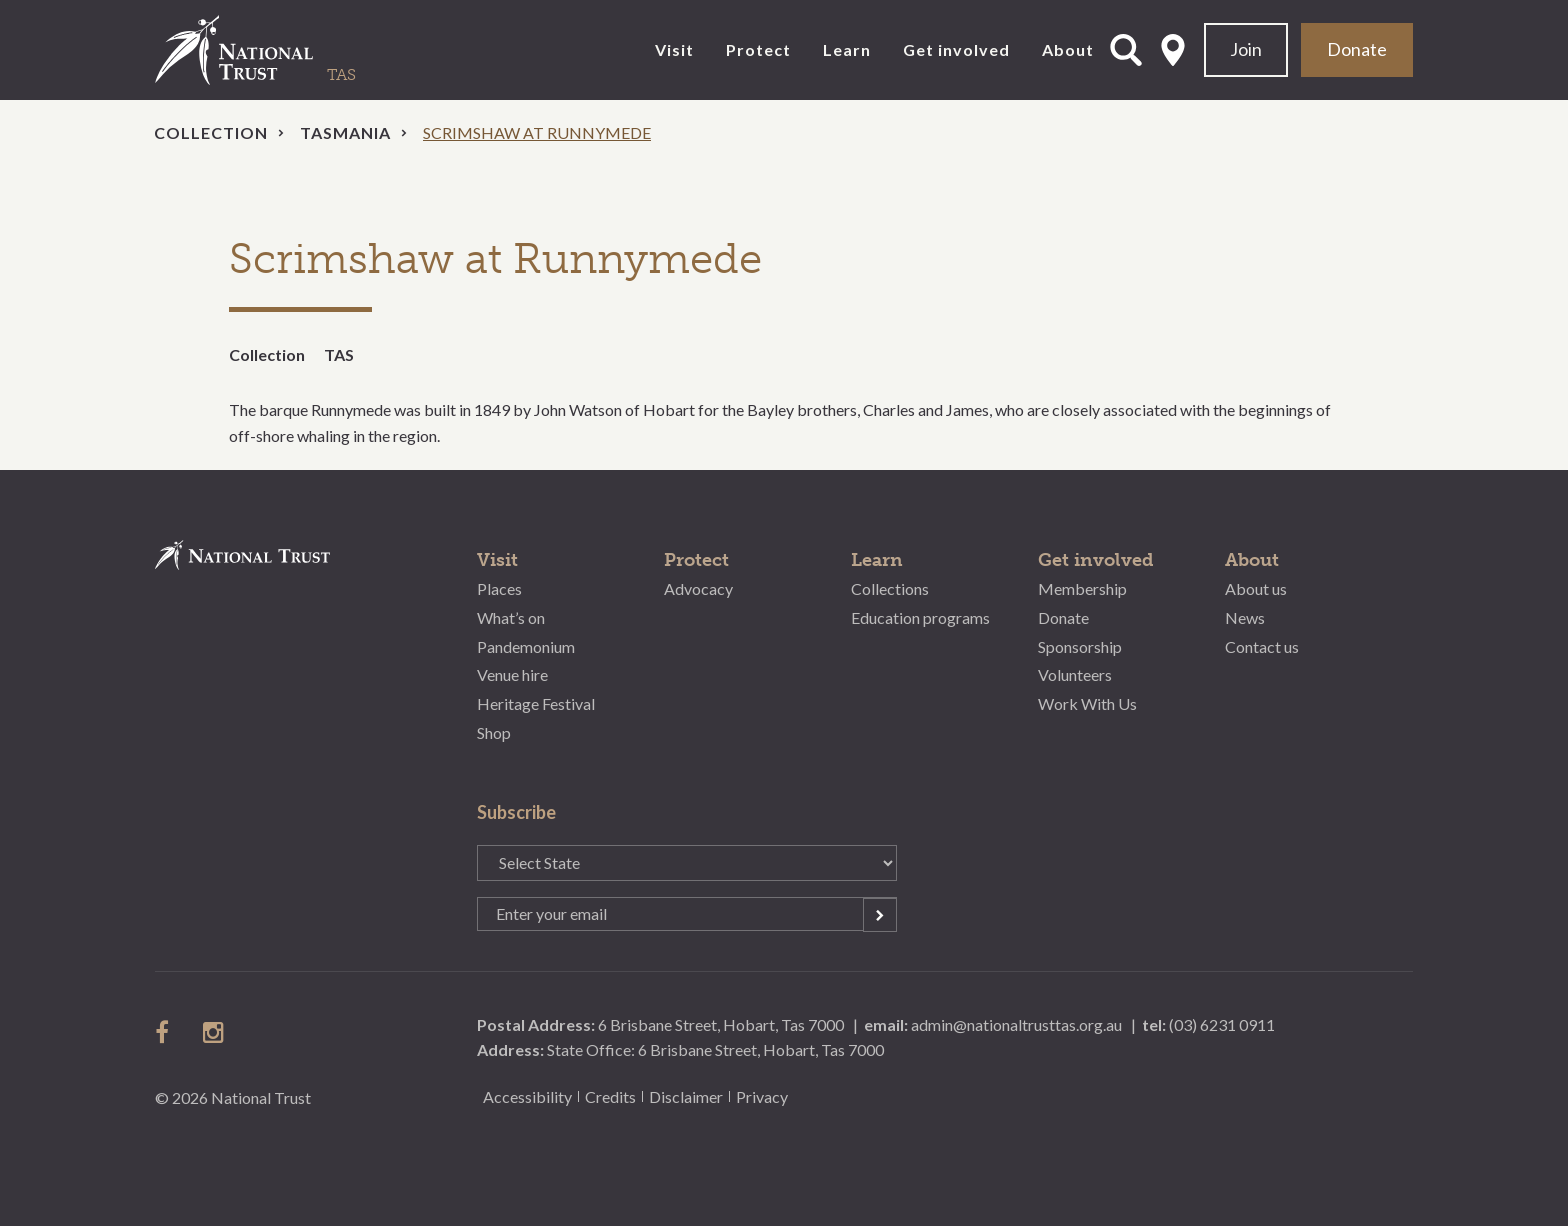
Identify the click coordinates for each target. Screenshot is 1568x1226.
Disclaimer (686, 1096)
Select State (1173, 50)
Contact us (1262, 646)
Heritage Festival (536, 703)
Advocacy (698, 588)
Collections (890, 588)
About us (1256, 588)
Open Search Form (1126, 50)
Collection (211, 132)
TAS (339, 354)
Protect (758, 49)
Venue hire (512, 674)
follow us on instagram (215, 1032)
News (1245, 617)
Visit (674, 49)
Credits (610, 1096)
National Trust (275, 50)
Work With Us (1087, 703)
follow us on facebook (167, 1032)
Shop (494, 732)
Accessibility (527, 1096)
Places (499, 588)
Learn (847, 49)
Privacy (762, 1096)
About (1068, 49)
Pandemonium (526, 646)
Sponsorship (1080, 646)
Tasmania (345, 132)
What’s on (511, 617)
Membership (1082, 588)
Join (1246, 49)
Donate (1357, 49)
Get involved (956, 49)
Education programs (920, 617)
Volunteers (1075, 674)
